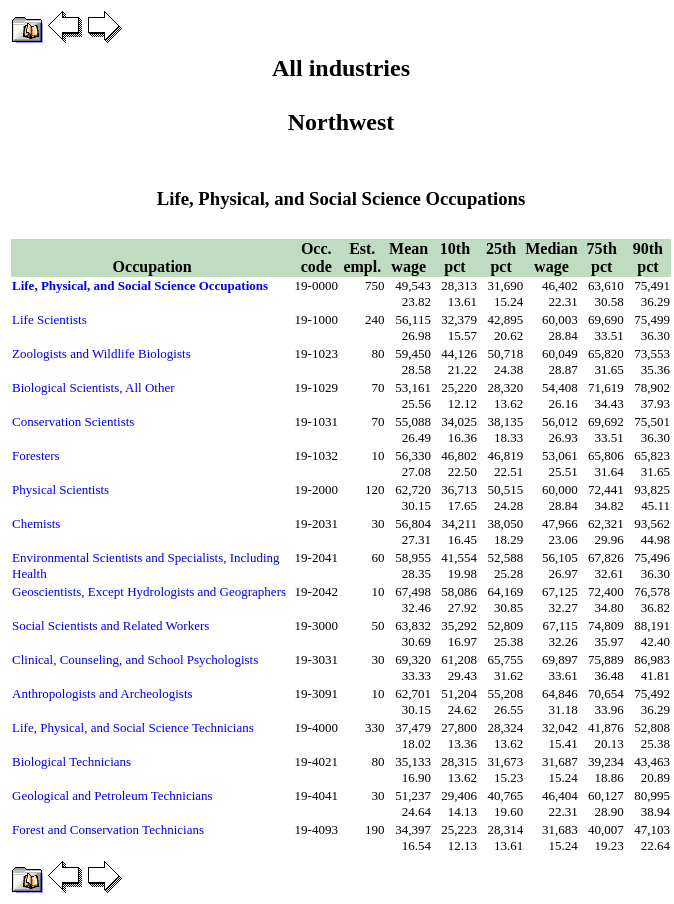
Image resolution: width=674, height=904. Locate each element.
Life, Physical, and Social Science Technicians (133, 727)
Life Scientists (49, 319)
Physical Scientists (60, 489)
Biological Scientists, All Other (93, 387)
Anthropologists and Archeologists (102, 693)
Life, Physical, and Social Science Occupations (140, 285)
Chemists (36, 523)
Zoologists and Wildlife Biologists (101, 353)
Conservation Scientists (73, 421)
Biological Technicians (71, 761)
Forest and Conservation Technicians (108, 829)
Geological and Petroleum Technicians (112, 795)
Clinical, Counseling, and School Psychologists (135, 659)
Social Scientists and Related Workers (110, 625)
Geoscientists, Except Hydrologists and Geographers (149, 591)
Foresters (36, 455)
